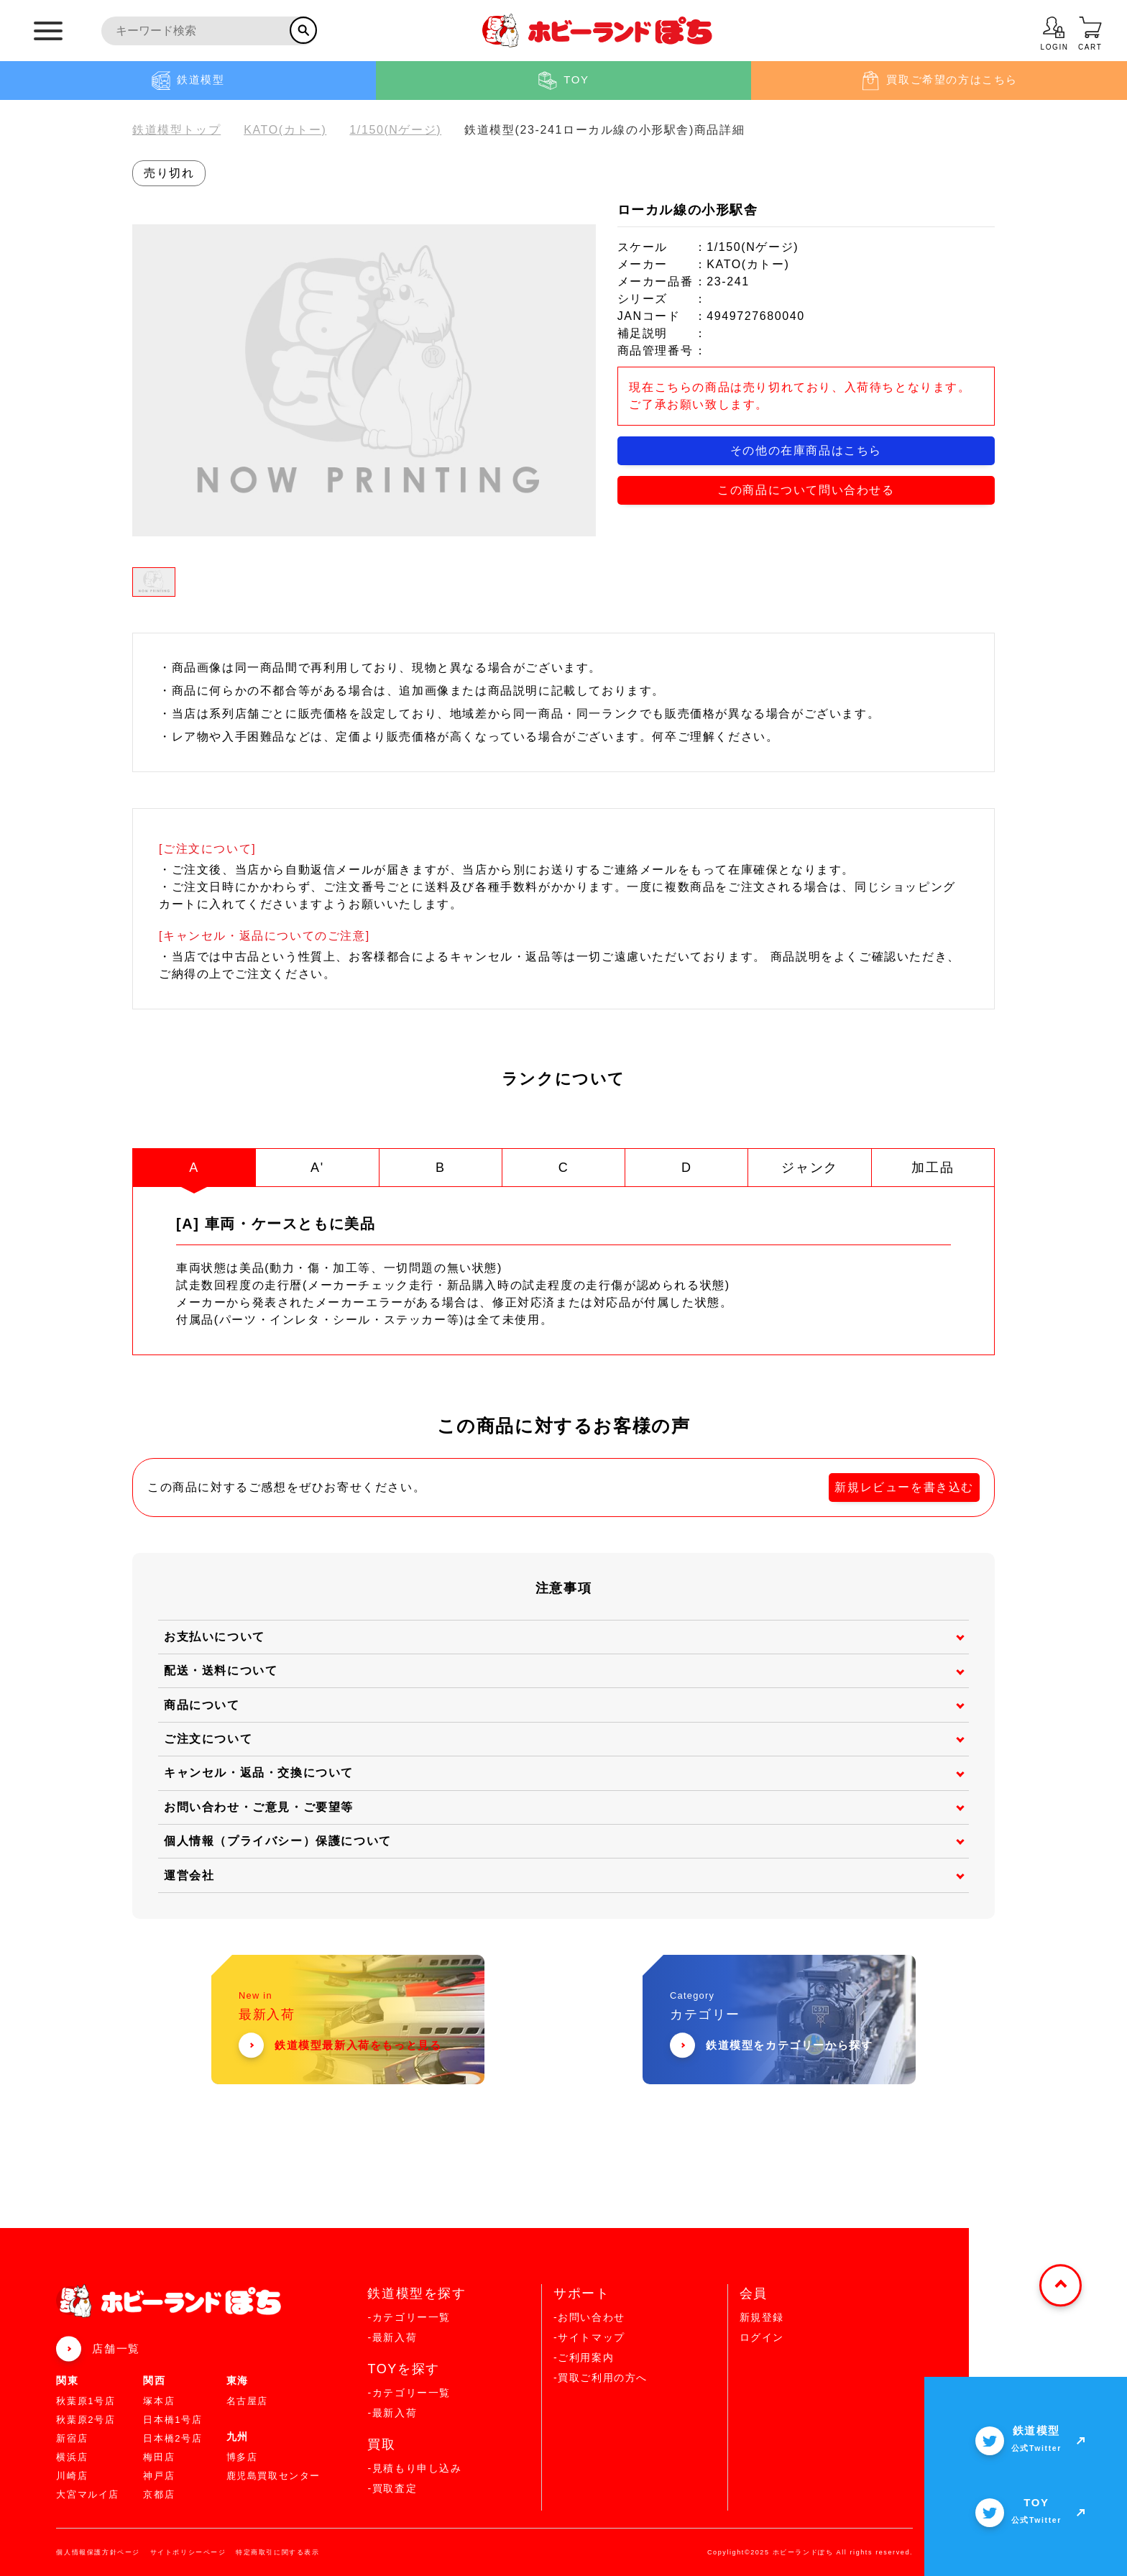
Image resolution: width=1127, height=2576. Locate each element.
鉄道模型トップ (176, 130)
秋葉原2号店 (85, 2419)
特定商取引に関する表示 (278, 2551)
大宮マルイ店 (87, 2493)
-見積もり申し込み (414, 2467)
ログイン (762, 2336)
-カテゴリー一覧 (408, 2316)
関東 (67, 2379)
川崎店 (72, 2475)
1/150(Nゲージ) (395, 130)
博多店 (242, 2456)
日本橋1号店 (172, 2419)
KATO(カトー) (285, 130)
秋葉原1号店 (85, 2400)
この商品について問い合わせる (805, 490)
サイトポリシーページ (188, 2551)
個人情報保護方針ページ (98, 2551)
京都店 (159, 2493)
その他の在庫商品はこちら (806, 450)
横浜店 (72, 2456)
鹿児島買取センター (273, 2475)
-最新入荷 (392, 2336)
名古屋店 (247, 2400)
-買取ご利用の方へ (600, 2377)
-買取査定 (392, 2487)
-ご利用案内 (583, 2356)
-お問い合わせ (589, 2316)
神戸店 (159, 2475)
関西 (154, 2379)
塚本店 (159, 2400)
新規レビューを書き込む (904, 1486)
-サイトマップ (589, 2336)
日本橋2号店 (172, 2437)
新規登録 (762, 2316)
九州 (237, 2436)
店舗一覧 (115, 2348)
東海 (237, 2379)
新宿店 (72, 2437)
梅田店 (159, 2456)
